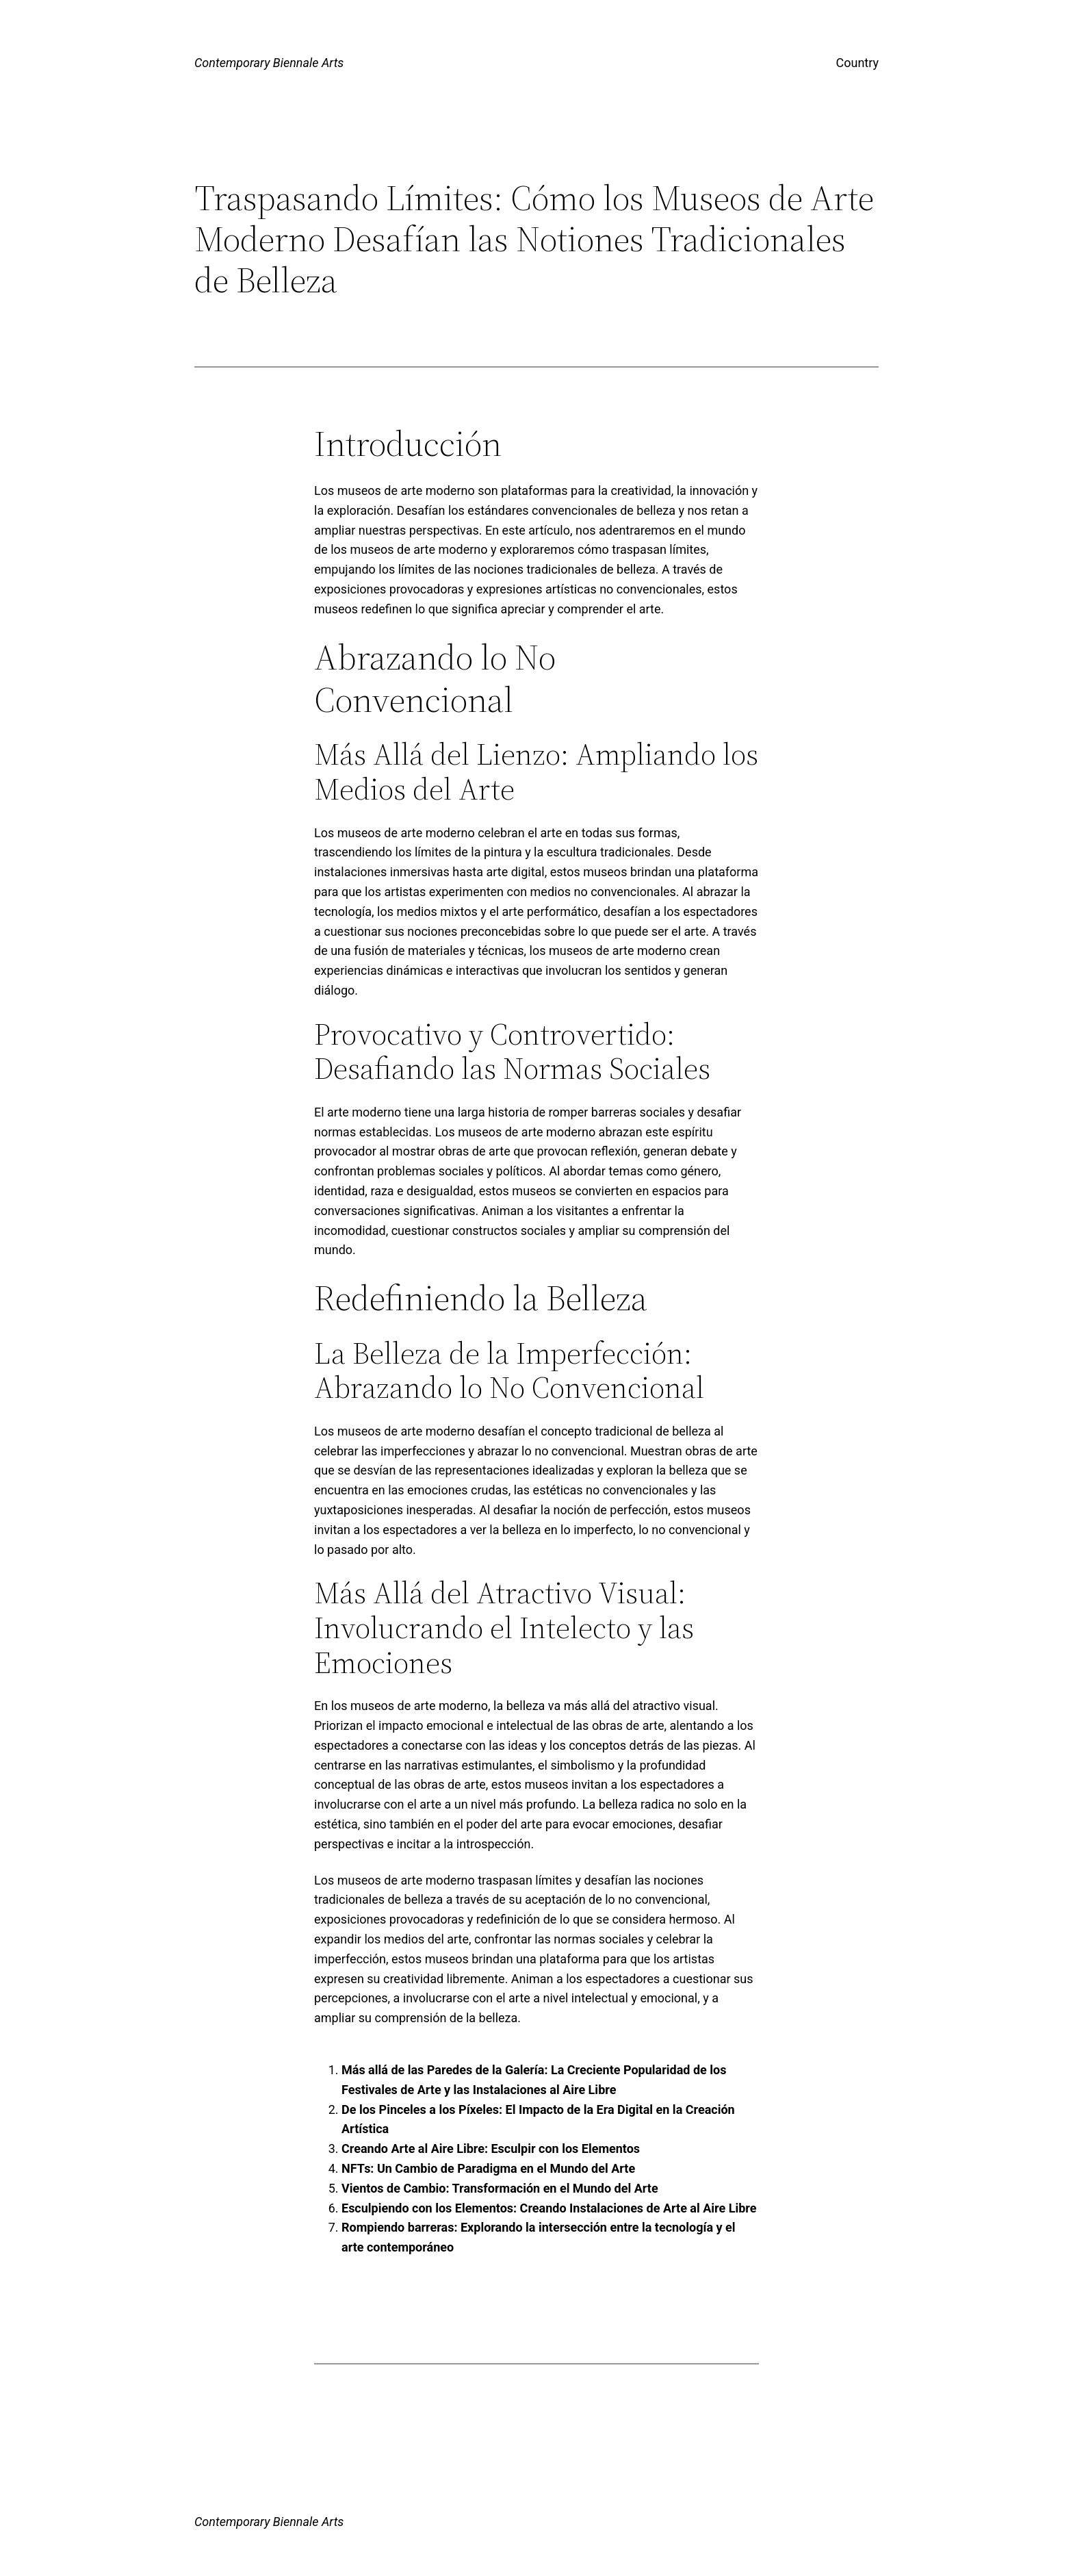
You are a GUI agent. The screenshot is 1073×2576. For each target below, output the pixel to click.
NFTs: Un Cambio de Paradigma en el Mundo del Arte (488, 2168)
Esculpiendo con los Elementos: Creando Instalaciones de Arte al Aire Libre (548, 2208)
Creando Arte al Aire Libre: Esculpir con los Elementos (490, 2148)
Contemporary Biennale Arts (269, 62)
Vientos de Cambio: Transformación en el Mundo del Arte (499, 2188)
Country (857, 62)
